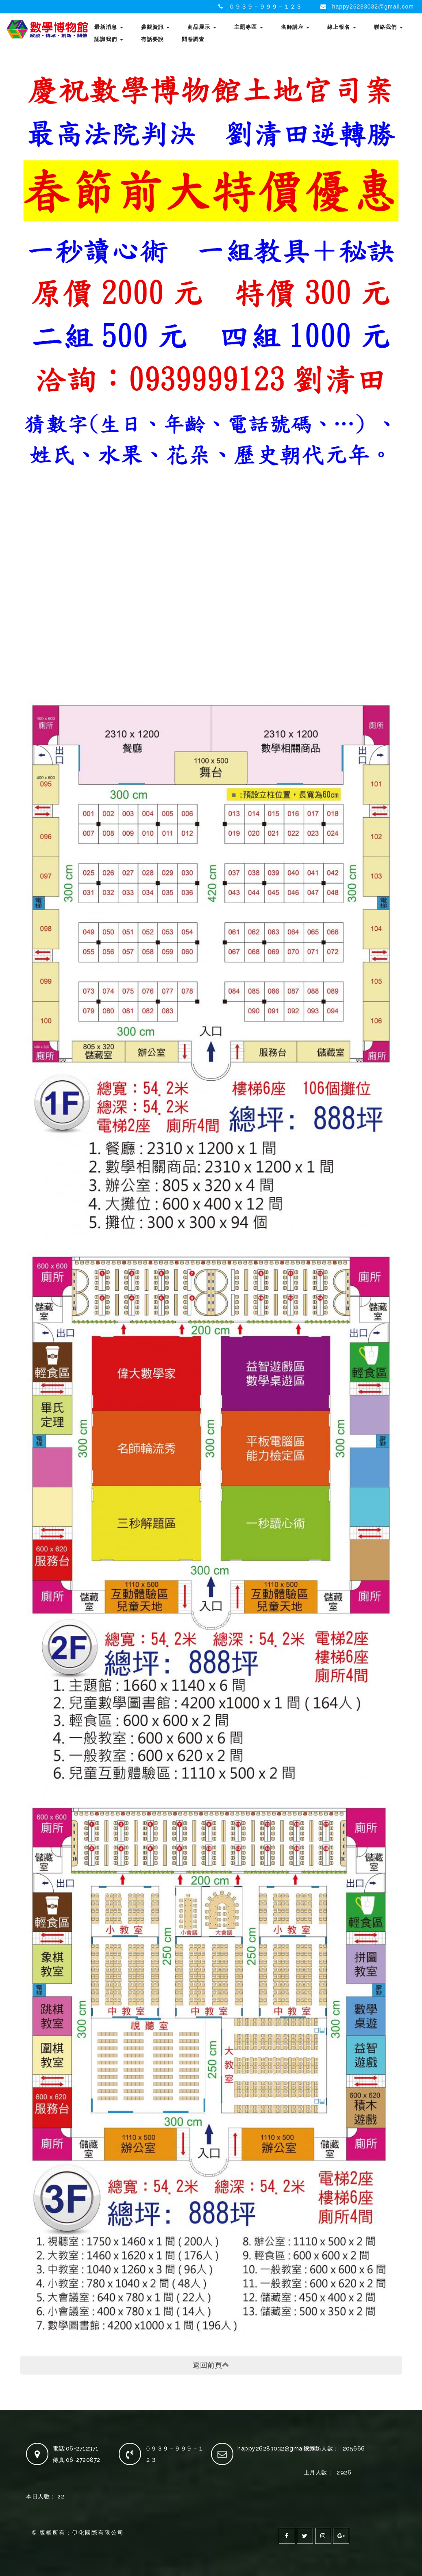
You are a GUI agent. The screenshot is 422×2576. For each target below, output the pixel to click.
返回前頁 (211, 2364)
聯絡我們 (388, 27)
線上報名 (341, 27)
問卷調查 (193, 39)
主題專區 (248, 27)
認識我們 (108, 39)
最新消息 (108, 27)
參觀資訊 (155, 27)
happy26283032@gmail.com (373, 6)
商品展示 (201, 27)
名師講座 (295, 27)
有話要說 (152, 39)
